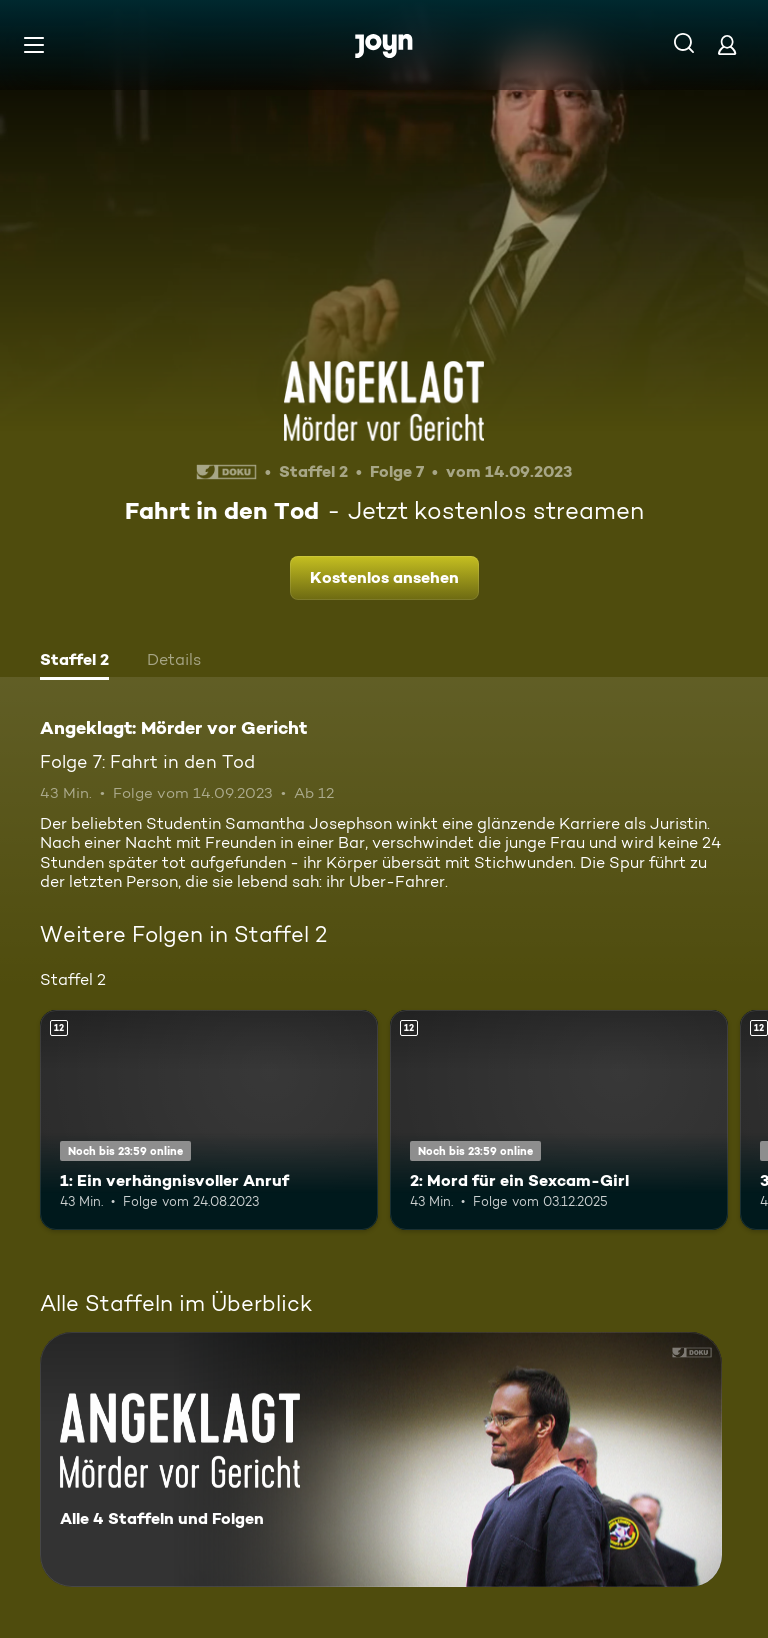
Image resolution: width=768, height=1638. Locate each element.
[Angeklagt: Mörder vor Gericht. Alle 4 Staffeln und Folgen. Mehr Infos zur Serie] (381, 1459)
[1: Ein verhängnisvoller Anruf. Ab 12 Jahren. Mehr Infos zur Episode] (209, 1120)
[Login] (727, 44)
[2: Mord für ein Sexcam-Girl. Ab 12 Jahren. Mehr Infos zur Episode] (559, 1120)
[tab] (74, 662)
